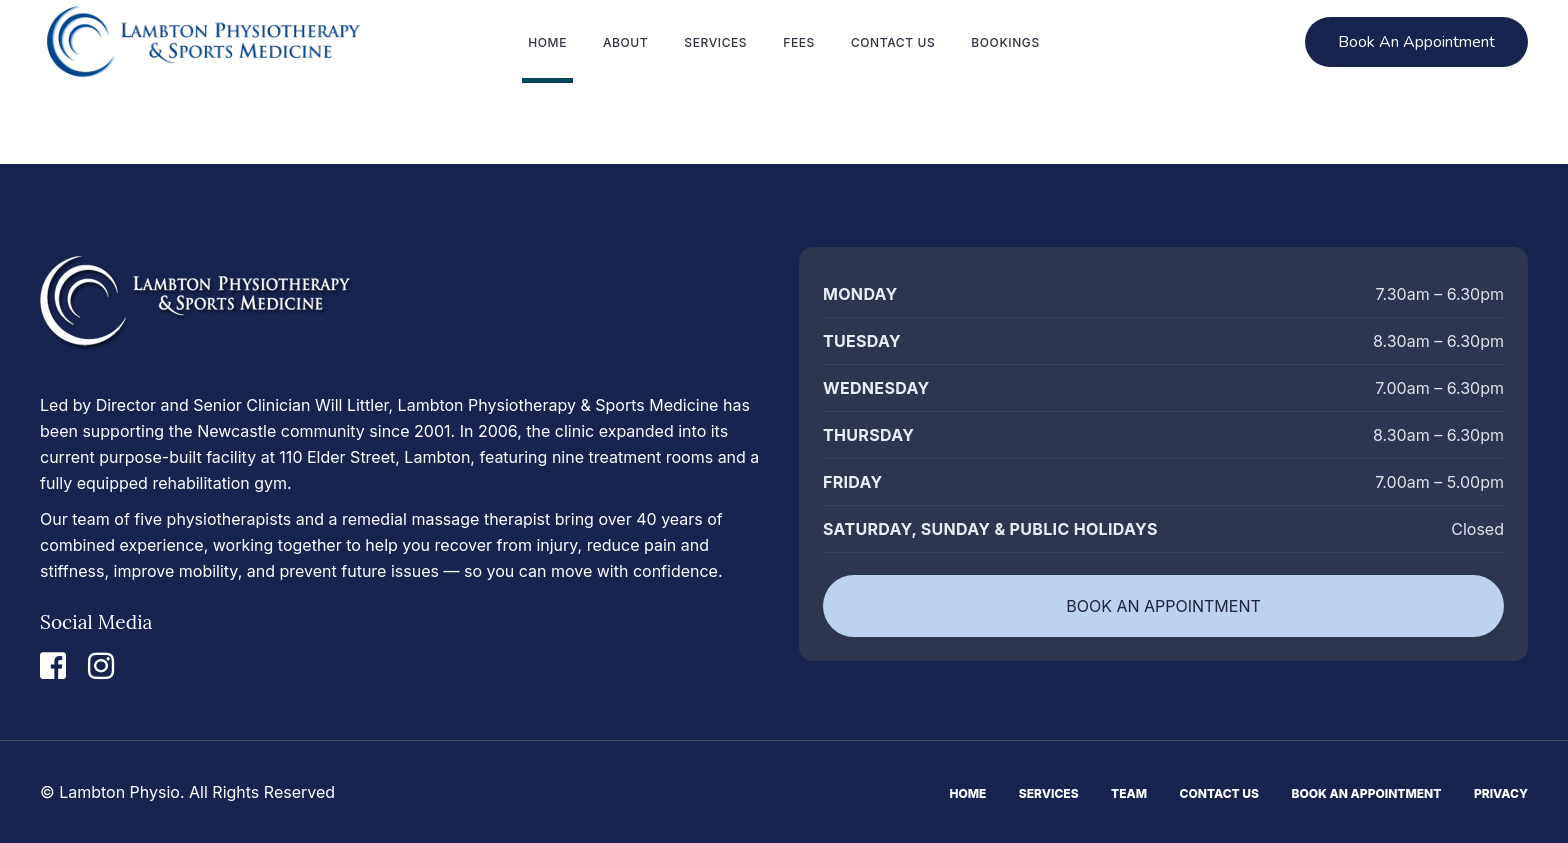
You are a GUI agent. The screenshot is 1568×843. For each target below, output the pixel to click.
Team (1129, 793)
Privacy (1501, 793)
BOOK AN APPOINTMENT (1163, 606)
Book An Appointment (1367, 793)
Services (1049, 793)
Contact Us (1219, 793)
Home (967, 793)
